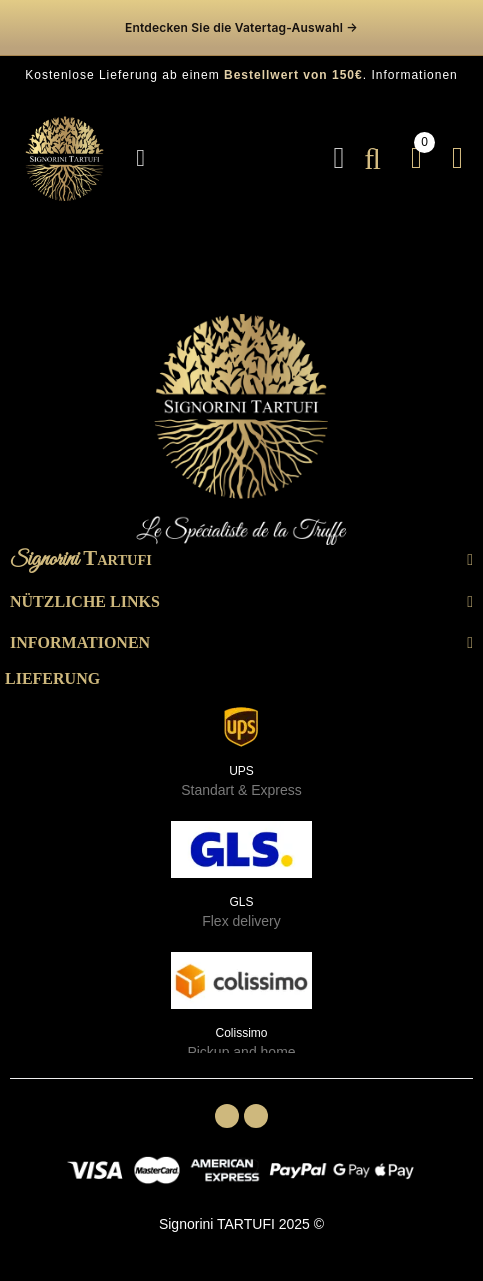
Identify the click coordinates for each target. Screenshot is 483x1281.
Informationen (414, 75)
